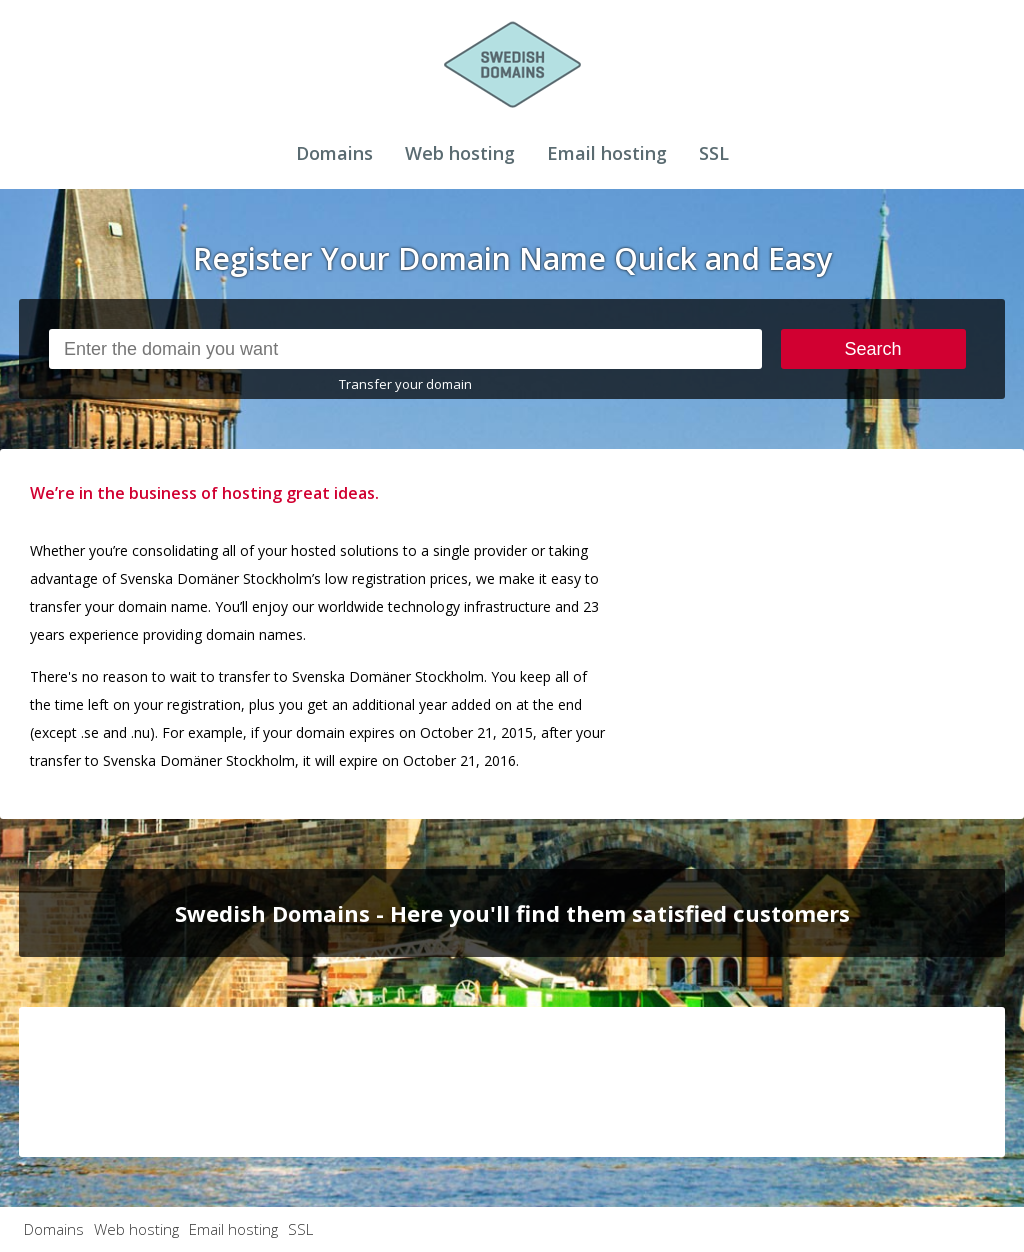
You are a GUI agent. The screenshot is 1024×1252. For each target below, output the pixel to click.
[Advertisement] (866, 604)
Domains (334, 153)
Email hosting (607, 153)
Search (873, 349)
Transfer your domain (405, 384)
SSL (714, 153)
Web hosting (460, 153)
